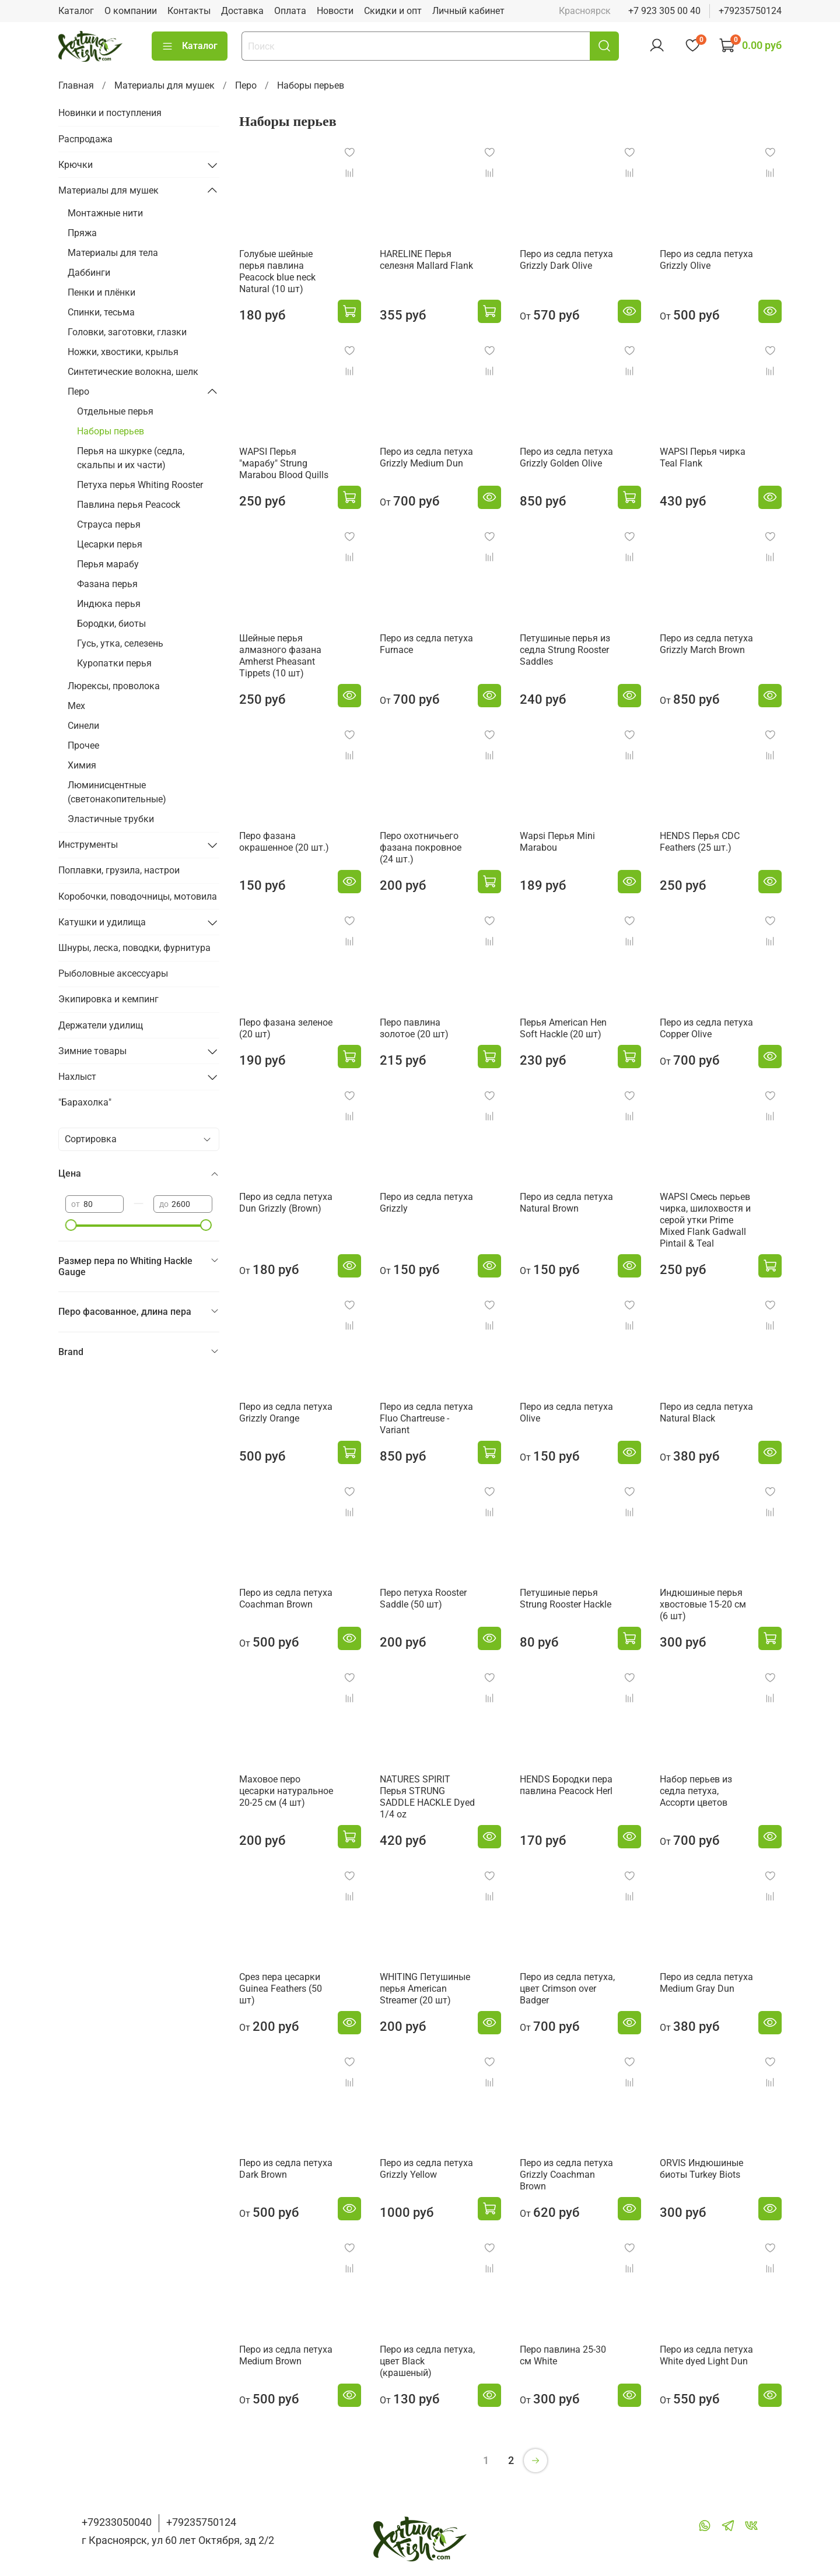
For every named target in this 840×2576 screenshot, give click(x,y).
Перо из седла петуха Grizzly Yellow (426, 2168)
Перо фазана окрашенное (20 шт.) (284, 841)
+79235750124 (750, 10)
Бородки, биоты (111, 623)
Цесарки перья (109, 544)
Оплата (290, 10)
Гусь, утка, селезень (120, 643)
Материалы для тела (113, 252)
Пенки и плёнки (101, 292)
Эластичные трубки (111, 818)
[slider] (71, 1225)
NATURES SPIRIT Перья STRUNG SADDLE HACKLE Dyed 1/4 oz (427, 1797)
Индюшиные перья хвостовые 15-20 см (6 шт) (703, 1604)
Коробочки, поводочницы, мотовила (137, 896)
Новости (335, 10)
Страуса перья (109, 524)
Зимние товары (92, 1051)
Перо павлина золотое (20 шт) (414, 1028)
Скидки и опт (393, 10)
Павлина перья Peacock (128, 504)
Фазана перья (107, 583)
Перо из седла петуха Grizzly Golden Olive (566, 457)
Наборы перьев (110, 431)
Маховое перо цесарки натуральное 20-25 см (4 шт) (286, 1791)
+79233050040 (117, 2522)
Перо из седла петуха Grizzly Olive (706, 259)
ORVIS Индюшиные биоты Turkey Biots (701, 2168)
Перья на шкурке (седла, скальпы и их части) (130, 458)
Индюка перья (109, 603)
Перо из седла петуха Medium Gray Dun (706, 1982)
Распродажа (85, 139)
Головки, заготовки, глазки (127, 332)
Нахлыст (77, 1076)
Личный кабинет (468, 10)
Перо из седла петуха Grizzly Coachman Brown (566, 2174)
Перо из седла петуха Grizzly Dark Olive (566, 259)
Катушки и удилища (102, 922)
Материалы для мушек (164, 85)
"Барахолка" (84, 1102)
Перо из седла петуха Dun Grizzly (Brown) (285, 1202)
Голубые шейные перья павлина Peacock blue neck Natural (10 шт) (277, 271)
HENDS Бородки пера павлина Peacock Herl (566, 1785)
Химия (82, 765)
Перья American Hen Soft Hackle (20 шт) (563, 1028)
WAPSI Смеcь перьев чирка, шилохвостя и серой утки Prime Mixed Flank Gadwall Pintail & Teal (705, 1220)
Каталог (76, 10)
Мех (76, 705)
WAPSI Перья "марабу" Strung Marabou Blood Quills (283, 463)
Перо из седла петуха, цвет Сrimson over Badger (567, 1988)
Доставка (242, 10)
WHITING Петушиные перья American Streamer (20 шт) (425, 1988)
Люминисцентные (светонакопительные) (117, 792)
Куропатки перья (114, 663)
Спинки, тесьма (101, 312)
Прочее (83, 745)
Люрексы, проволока (114, 686)
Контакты (189, 10)
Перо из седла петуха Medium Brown (285, 2355)
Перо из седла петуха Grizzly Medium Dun (426, 457)
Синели (83, 725)
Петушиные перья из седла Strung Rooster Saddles (565, 650)
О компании (130, 10)
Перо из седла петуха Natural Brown (566, 1202)
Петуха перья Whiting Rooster (140, 484)
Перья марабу (108, 564)
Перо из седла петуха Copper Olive (706, 1028)
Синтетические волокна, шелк (133, 371)
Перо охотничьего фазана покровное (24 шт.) (420, 847)
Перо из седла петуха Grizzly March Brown (706, 644)
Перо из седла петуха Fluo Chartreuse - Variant (426, 1418)
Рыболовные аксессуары (113, 973)
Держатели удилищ (100, 1025)
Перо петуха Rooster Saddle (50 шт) (423, 1598)
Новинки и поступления (110, 112)
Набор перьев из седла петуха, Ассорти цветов (696, 1791)
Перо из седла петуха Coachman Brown (285, 1598)
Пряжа (82, 232)
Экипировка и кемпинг (108, 999)
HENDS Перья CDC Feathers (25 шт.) (700, 841)
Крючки (75, 164)
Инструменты (88, 844)
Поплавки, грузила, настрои (119, 870)
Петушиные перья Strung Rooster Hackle (565, 1598)
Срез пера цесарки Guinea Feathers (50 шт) (280, 1988)
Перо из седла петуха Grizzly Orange (285, 1412)
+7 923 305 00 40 (664, 10)
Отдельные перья (115, 411)
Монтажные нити (105, 213)
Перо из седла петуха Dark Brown (285, 2168)
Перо (246, 85)
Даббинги (89, 272)
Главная (76, 85)
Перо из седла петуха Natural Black (706, 1412)
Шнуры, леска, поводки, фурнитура (134, 947)
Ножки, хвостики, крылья (123, 351)
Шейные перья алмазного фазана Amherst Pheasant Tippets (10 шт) (280, 656)
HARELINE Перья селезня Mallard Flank (426, 259)
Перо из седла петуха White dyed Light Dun (706, 2355)
